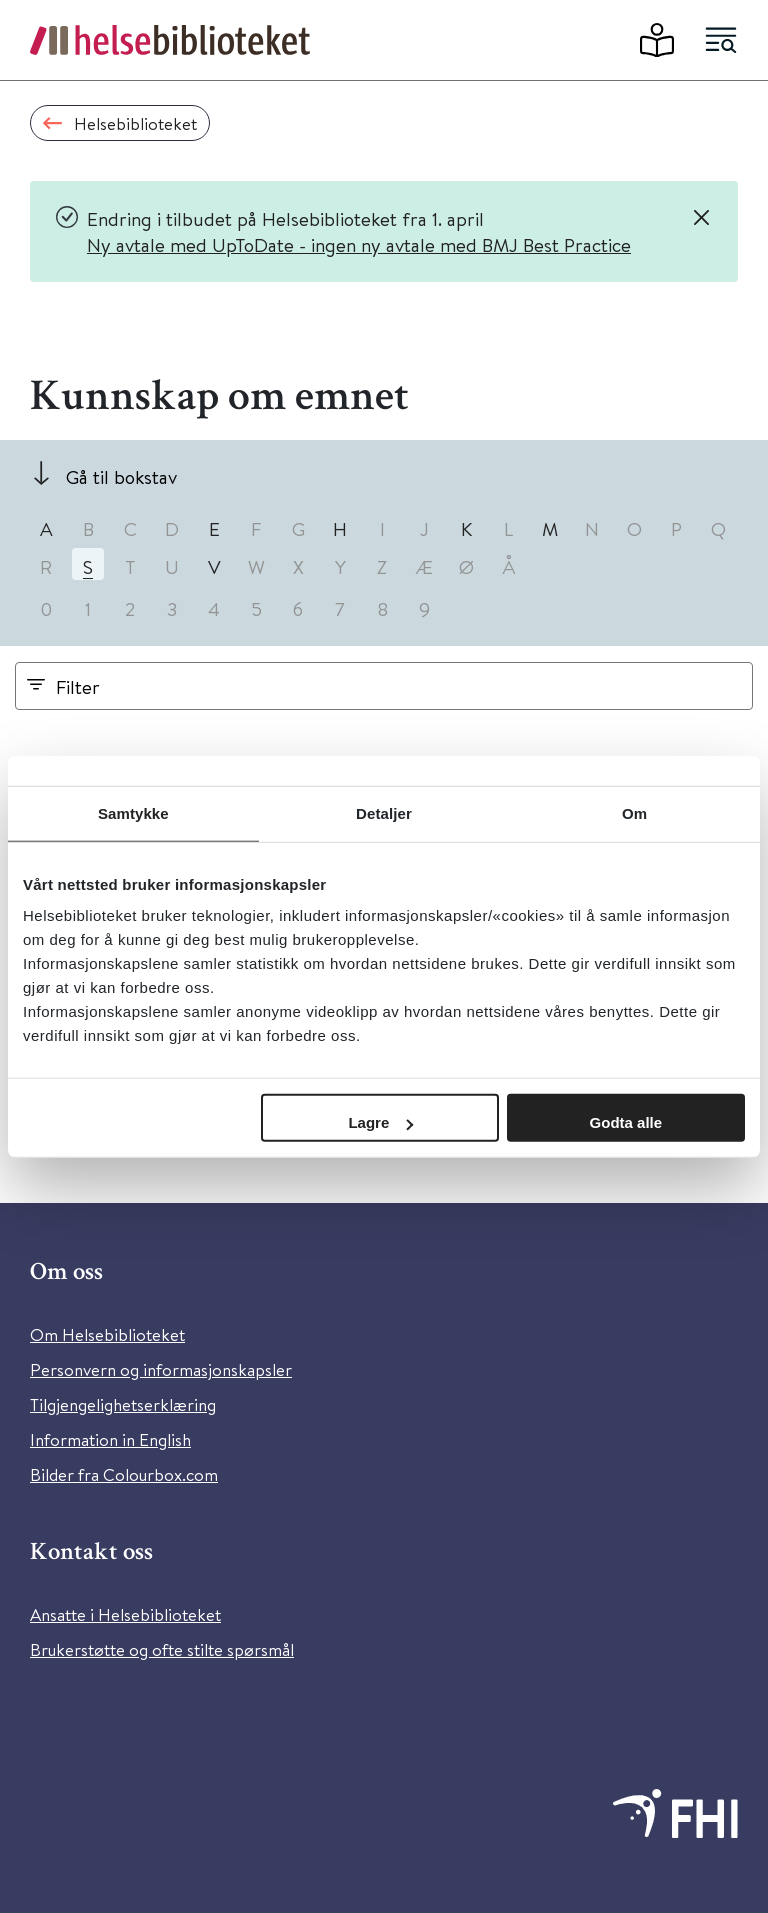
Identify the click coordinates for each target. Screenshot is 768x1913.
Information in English (110, 1439)
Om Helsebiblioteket (107, 1334)
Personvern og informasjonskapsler (161, 1369)
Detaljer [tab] (384, 812)
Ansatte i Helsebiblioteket (125, 1614)
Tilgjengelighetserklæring (123, 1404)
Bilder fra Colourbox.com (124, 1474)
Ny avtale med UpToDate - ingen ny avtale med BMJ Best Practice (359, 244)
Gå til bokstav (121, 476)
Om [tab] (634, 812)
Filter (78, 686)
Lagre (380, 1122)
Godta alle (626, 1122)
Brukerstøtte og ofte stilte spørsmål (162, 1649)
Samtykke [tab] (133, 812)
